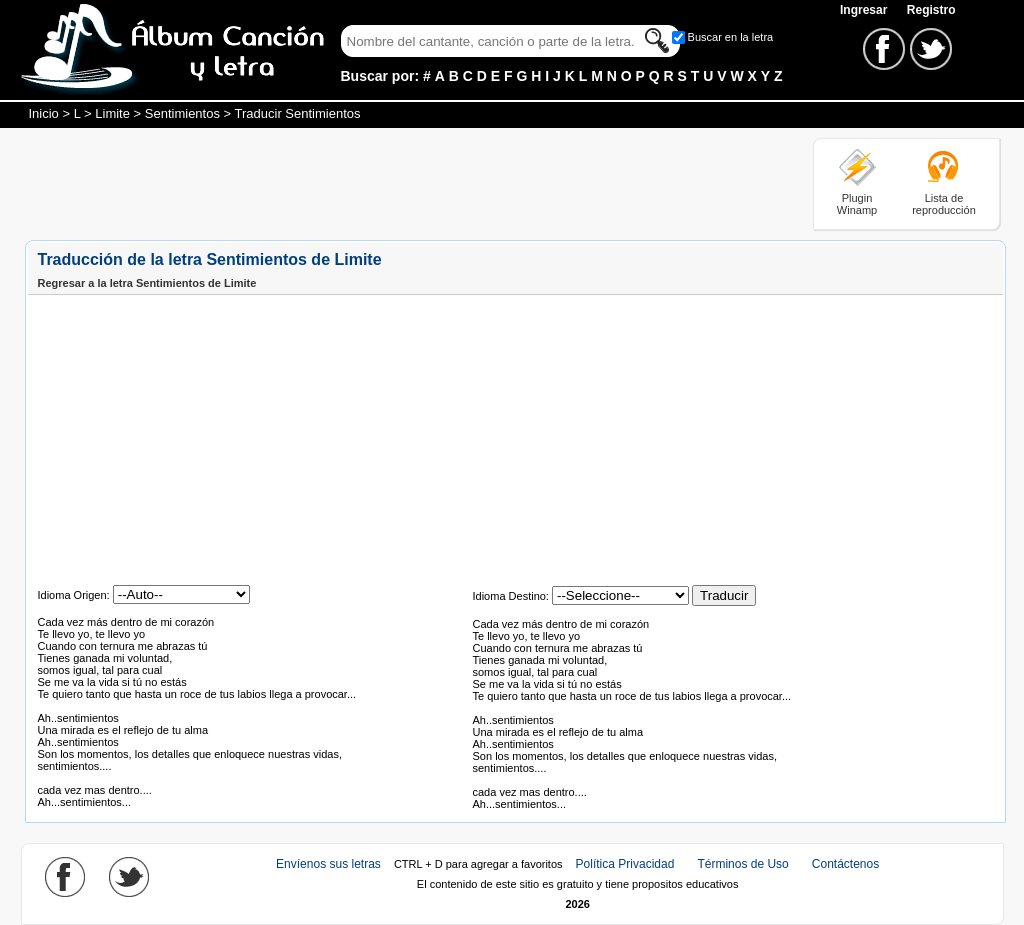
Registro (931, 10)
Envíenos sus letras (328, 864)
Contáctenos (845, 864)
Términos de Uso (742, 864)
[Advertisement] (389, 183)
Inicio (44, 113)
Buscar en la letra (731, 37)
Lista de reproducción (944, 204)
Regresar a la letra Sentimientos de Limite (147, 283)
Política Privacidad (625, 864)
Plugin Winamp (857, 204)
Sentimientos (182, 113)
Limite (112, 113)
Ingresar (865, 10)
